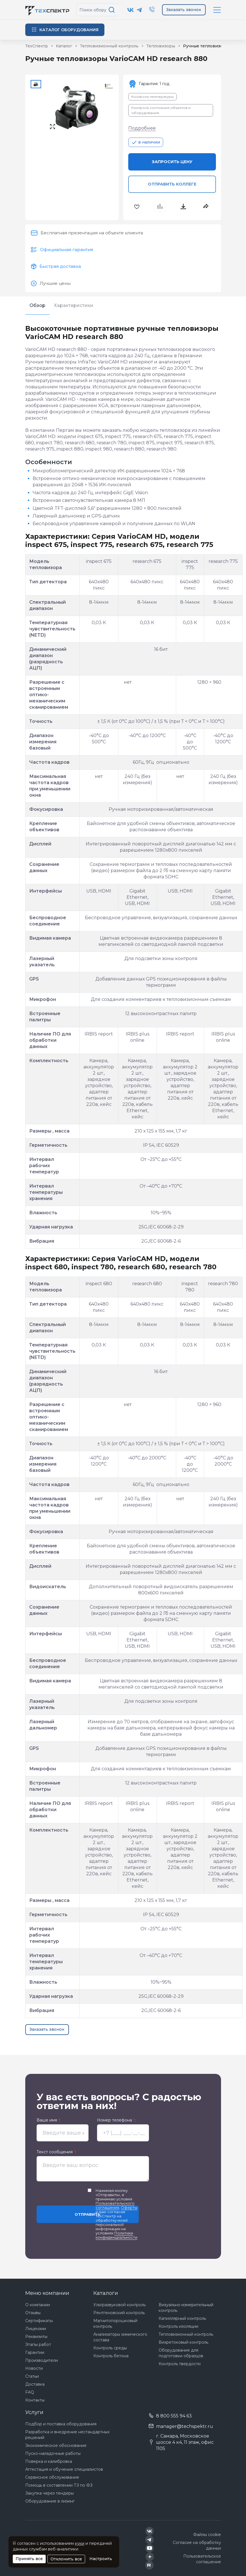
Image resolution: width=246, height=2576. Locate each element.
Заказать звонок (183, 9)
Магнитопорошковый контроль (115, 2323)
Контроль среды (110, 2347)
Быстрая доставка (60, 266)
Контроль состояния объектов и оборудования (161, 110)
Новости (34, 2368)
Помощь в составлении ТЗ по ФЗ (58, 2485)
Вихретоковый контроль (183, 2342)
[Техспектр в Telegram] (139, 10)
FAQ (29, 2392)
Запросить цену (172, 161)
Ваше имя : (48, 2120)
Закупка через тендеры (49, 2493)
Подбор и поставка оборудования (60, 2423)
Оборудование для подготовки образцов (181, 2353)
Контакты (35, 2400)
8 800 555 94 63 (174, 2416)
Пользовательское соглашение (202, 2559)
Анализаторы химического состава (120, 2337)
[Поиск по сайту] (112, 10)
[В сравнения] (160, 206)
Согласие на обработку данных (197, 2545)
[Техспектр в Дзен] (149, 2556)
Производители (41, 2360)
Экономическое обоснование (56, 2445)
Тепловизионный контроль (186, 2334)
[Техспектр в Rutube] (149, 2565)
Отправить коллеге (172, 184)
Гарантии (34, 2352)
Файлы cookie (207, 2534)
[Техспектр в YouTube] (149, 2548)
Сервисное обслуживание (52, 2477)
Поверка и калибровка (48, 2461)
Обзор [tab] (37, 305)
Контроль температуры (152, 96)
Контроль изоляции (178, 2326)
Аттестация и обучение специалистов (64, 2469)
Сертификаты (39, 2320)
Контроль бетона (111, 2355)
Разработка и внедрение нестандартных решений (67, 2434)
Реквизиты (36, 2336)
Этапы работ (38, 2344)
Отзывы (33, 2312)
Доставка (35, 2384)
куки (79, 2543)
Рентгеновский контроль (119, 2312)
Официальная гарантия (66, 249)
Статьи (32, 2376)
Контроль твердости (180, 2363)
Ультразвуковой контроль (119, 2304)
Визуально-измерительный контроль (186, 2307)
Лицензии (35, 2328)
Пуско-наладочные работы (53, 2453)
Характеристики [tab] (73, 305)
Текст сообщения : (56, 2152)
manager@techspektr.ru (184, 2426)
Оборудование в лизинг (50, 2501)
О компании (37, 2304)
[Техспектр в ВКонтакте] (130, 10)
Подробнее (142, 128)
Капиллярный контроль (182, 2318)
